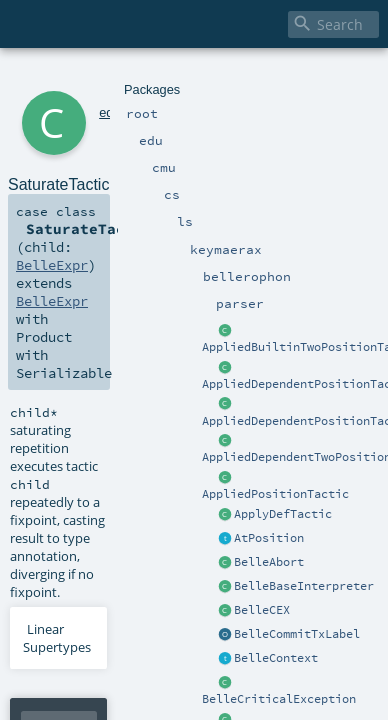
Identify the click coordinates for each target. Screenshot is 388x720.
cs (131, 77)
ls (145, 77)
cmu (109, 77)
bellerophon (253, 77)
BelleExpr (295, 182)
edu (82, 77)
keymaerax (185, 77)
